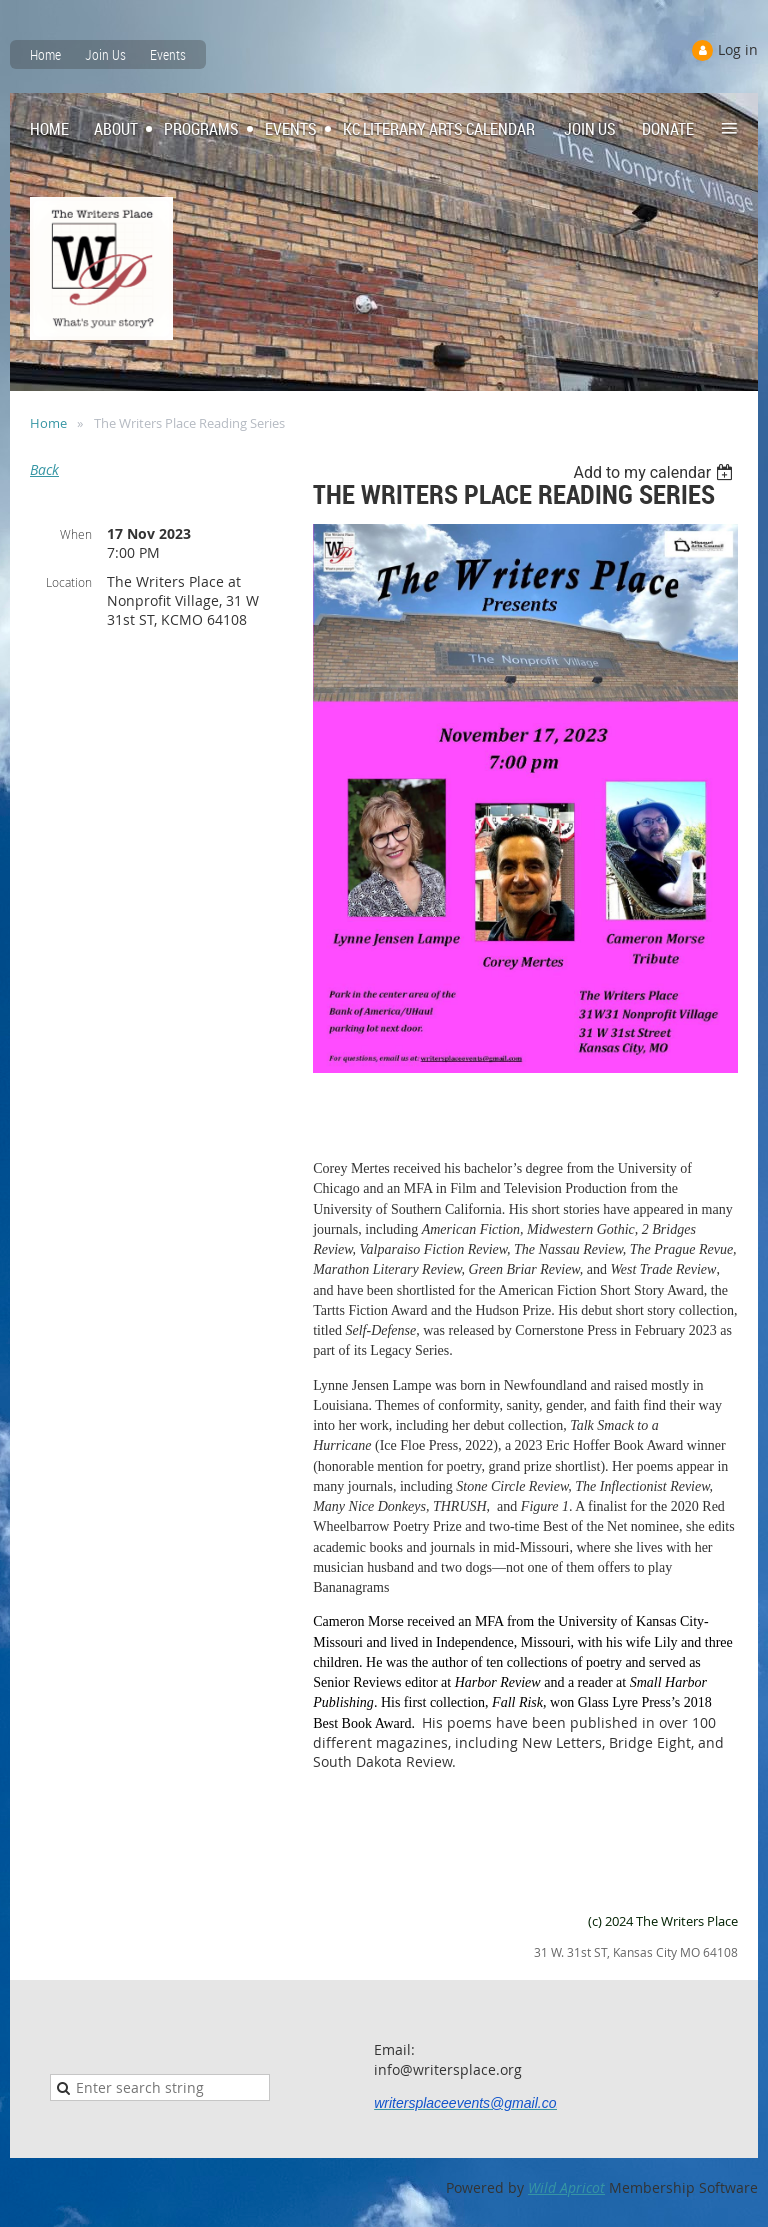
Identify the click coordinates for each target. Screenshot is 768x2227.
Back (44, 469)
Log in (738, 49)
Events (168, 54)
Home (45, 54)
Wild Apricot (566, 2187)
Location (69, 582)
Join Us (105, 54)
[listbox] (655, 472)
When (76, 534)
